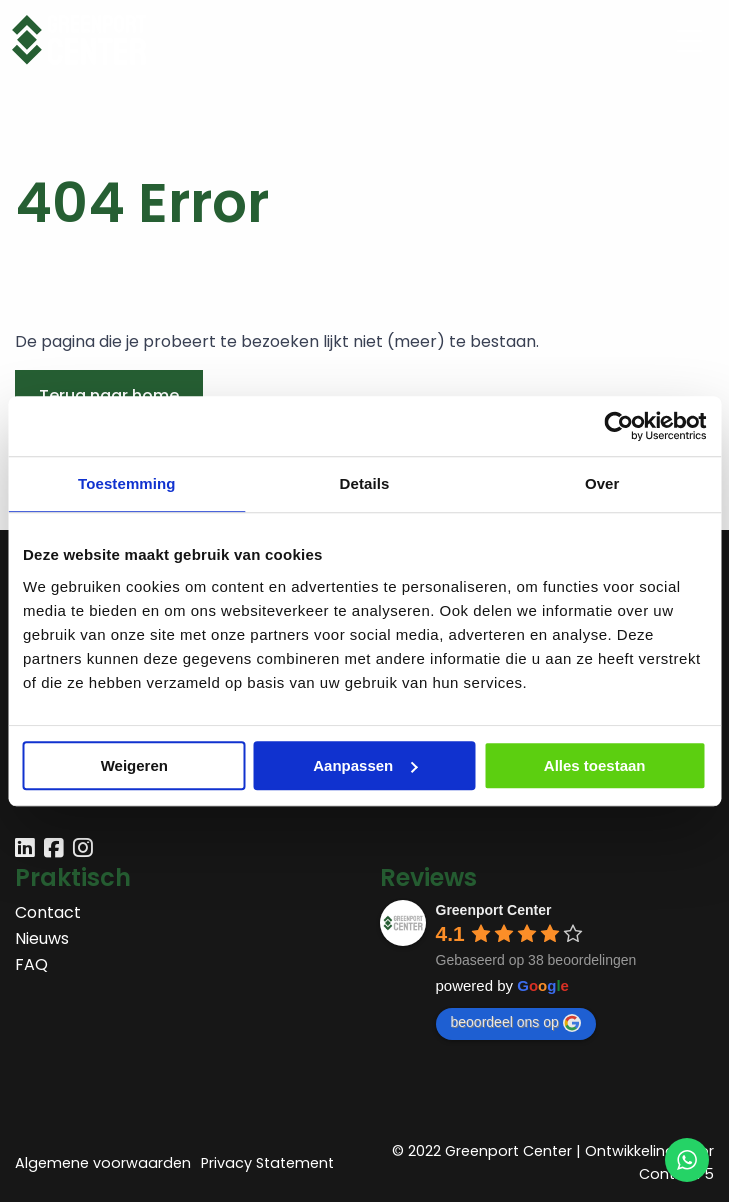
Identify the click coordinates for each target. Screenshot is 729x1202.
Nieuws (42, 938)
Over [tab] (602, 483)
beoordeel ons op (516, 1023)
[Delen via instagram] (83, 850)
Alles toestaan (595, 765)
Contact (48, 912)
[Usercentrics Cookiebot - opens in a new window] (618, 426)
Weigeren (134, 765)
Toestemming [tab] (127, 483)
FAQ (31, 964)
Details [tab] (365, 483)
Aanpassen (365, 765)
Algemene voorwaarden (103, 1163)
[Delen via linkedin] (25, 850)
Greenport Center (494, 910)
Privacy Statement (267, 1163)
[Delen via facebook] (54, 850)
